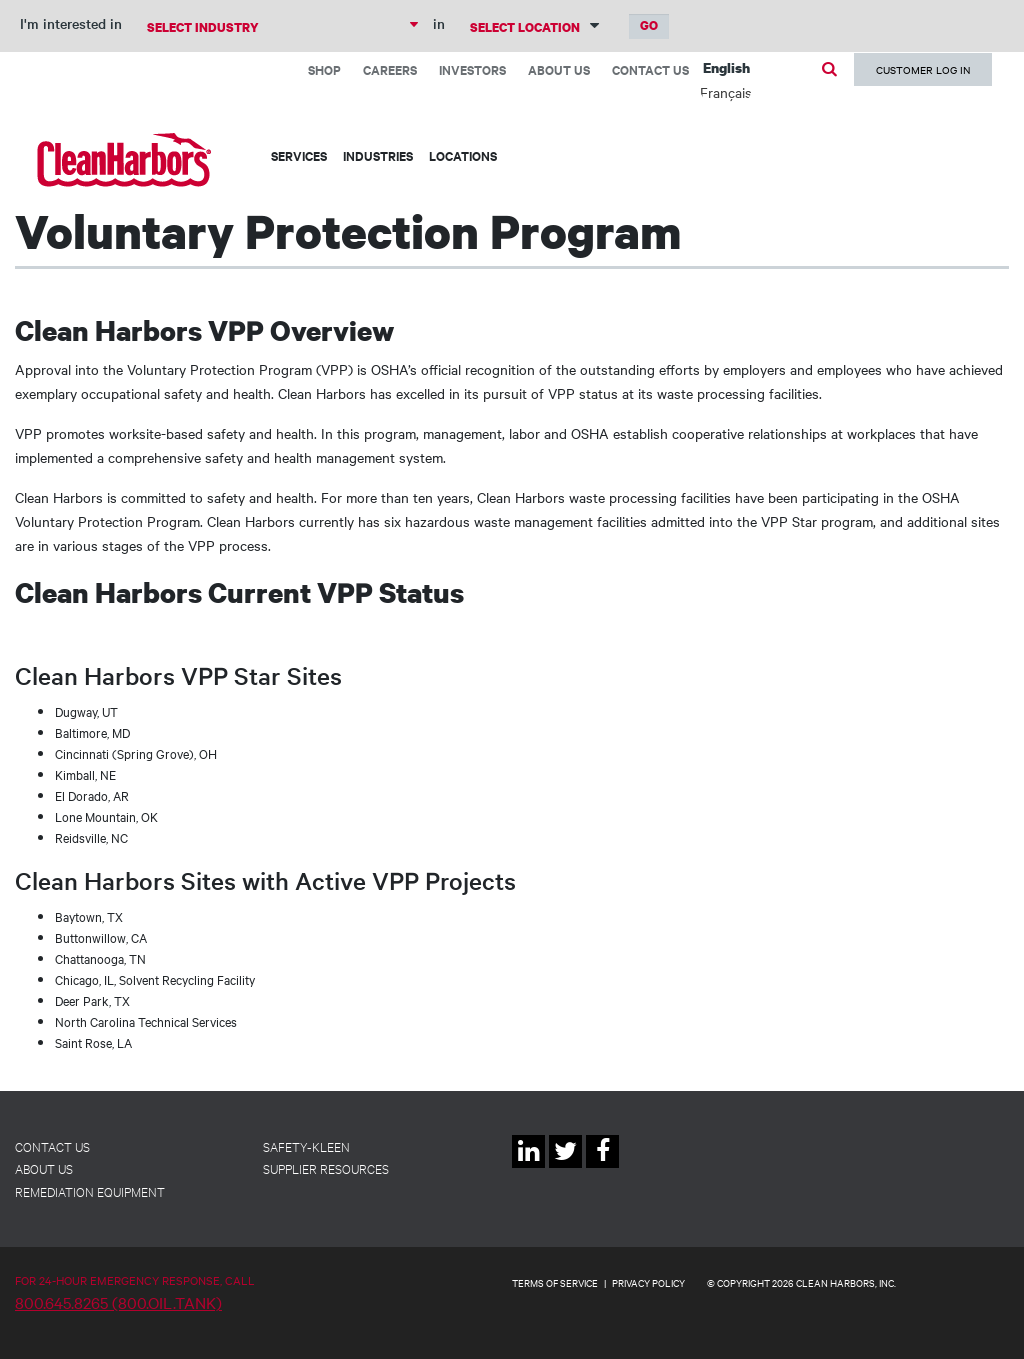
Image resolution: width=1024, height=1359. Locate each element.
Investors (472, 69)
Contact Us (650, 69)
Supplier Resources (326, 1168)
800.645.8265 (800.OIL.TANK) (118, 1302)
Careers (390, 69)
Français (726, 92)
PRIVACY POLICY (648, 1282)
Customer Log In (923, 69)
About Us (559, 69)
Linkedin (528, 1167)
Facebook (602, 1167)
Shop (324, 69)
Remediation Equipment (90, 1191)
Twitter (565, 1167)
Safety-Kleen (306, 1146)
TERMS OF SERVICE (555, 1282)
